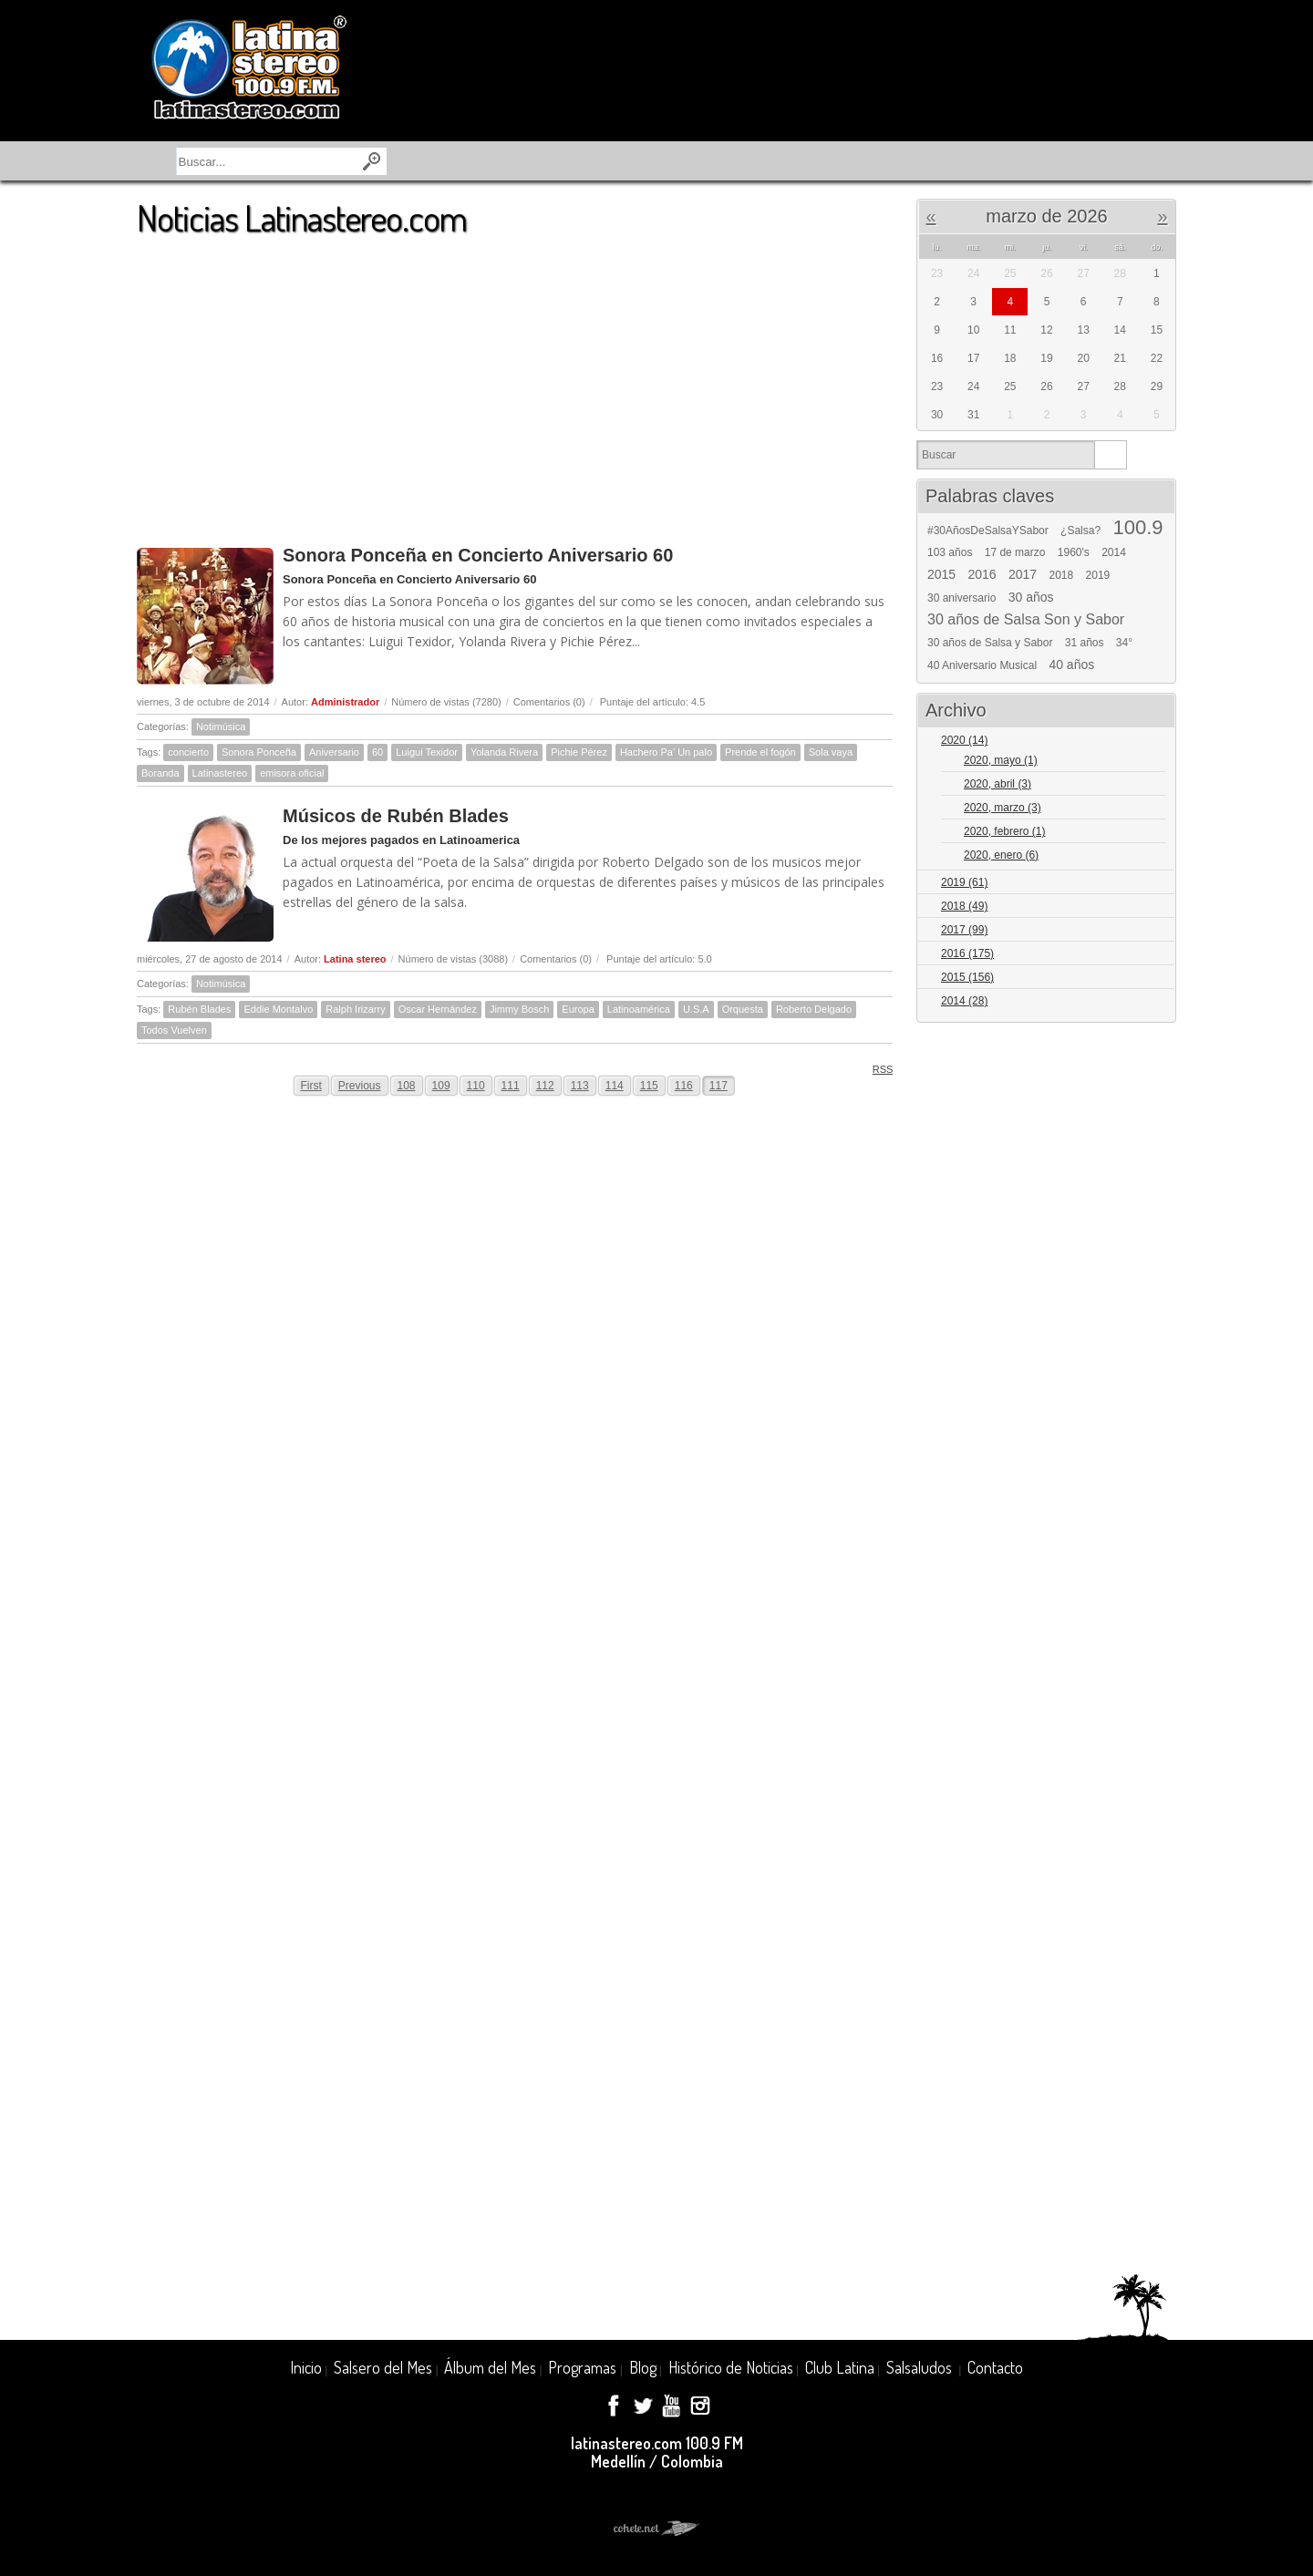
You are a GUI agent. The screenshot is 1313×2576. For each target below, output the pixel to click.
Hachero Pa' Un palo (666, 752)
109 (441, 1085)
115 (649, 1085)
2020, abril (997, 784)
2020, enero (1001, 855)
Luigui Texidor (427, 752)
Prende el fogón (760, 752)
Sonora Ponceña (259, 752)
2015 (941, 574)
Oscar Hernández (437, 1009)
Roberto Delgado (814, 1009)
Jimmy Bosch (519, 1009)
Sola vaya (831, 752)
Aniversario (334, 752)
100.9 (1137, 527)
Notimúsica (220, 726)
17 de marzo (1015, 552)
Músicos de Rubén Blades (396, 816)
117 (718, 1085)
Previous (359, 1085)
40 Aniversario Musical (982, 665)
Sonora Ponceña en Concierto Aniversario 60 (478, 555)
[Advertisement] (515, 382)
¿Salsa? (1080, 530)
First (311, 1085)
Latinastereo (220, 773)
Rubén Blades (199, 1009)
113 (580, 1085)
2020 (964, 740)
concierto (188, 752)
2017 (1022, 574)
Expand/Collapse (1153, 741)
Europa (578, 1009)
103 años (949, 552)
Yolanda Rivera (504, 752)
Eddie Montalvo (278, 1009)
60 (377, 752)
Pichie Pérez (579, 752)
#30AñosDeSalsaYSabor (988, 530)
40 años (1071, 664)
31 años (1084, 642)
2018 (1061, 575)
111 (510, 1085)
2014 (1113, 552)
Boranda (160, 773)
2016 (982, 574)
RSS (877, 1069)
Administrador (345, 701)
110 (476, 1085)
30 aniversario (961, 597)
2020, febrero (1004, 831)
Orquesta (742, 1009)
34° (1124, 642)
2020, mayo (1001, 760)
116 (684, 1085)
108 (407, 1085)
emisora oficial (292, 773)
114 (614, 1085)
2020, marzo (1002, 807)
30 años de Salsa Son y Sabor (1025, 619)
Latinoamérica (638, 1009)
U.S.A (696, 1009)
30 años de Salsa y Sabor (989, 642)
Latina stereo (355, 958)
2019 (1098, 575)
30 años (1031, 597)
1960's (1074, 552)
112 (545, 1085)
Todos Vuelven (174, 1030)
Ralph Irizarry (355, 1009)
